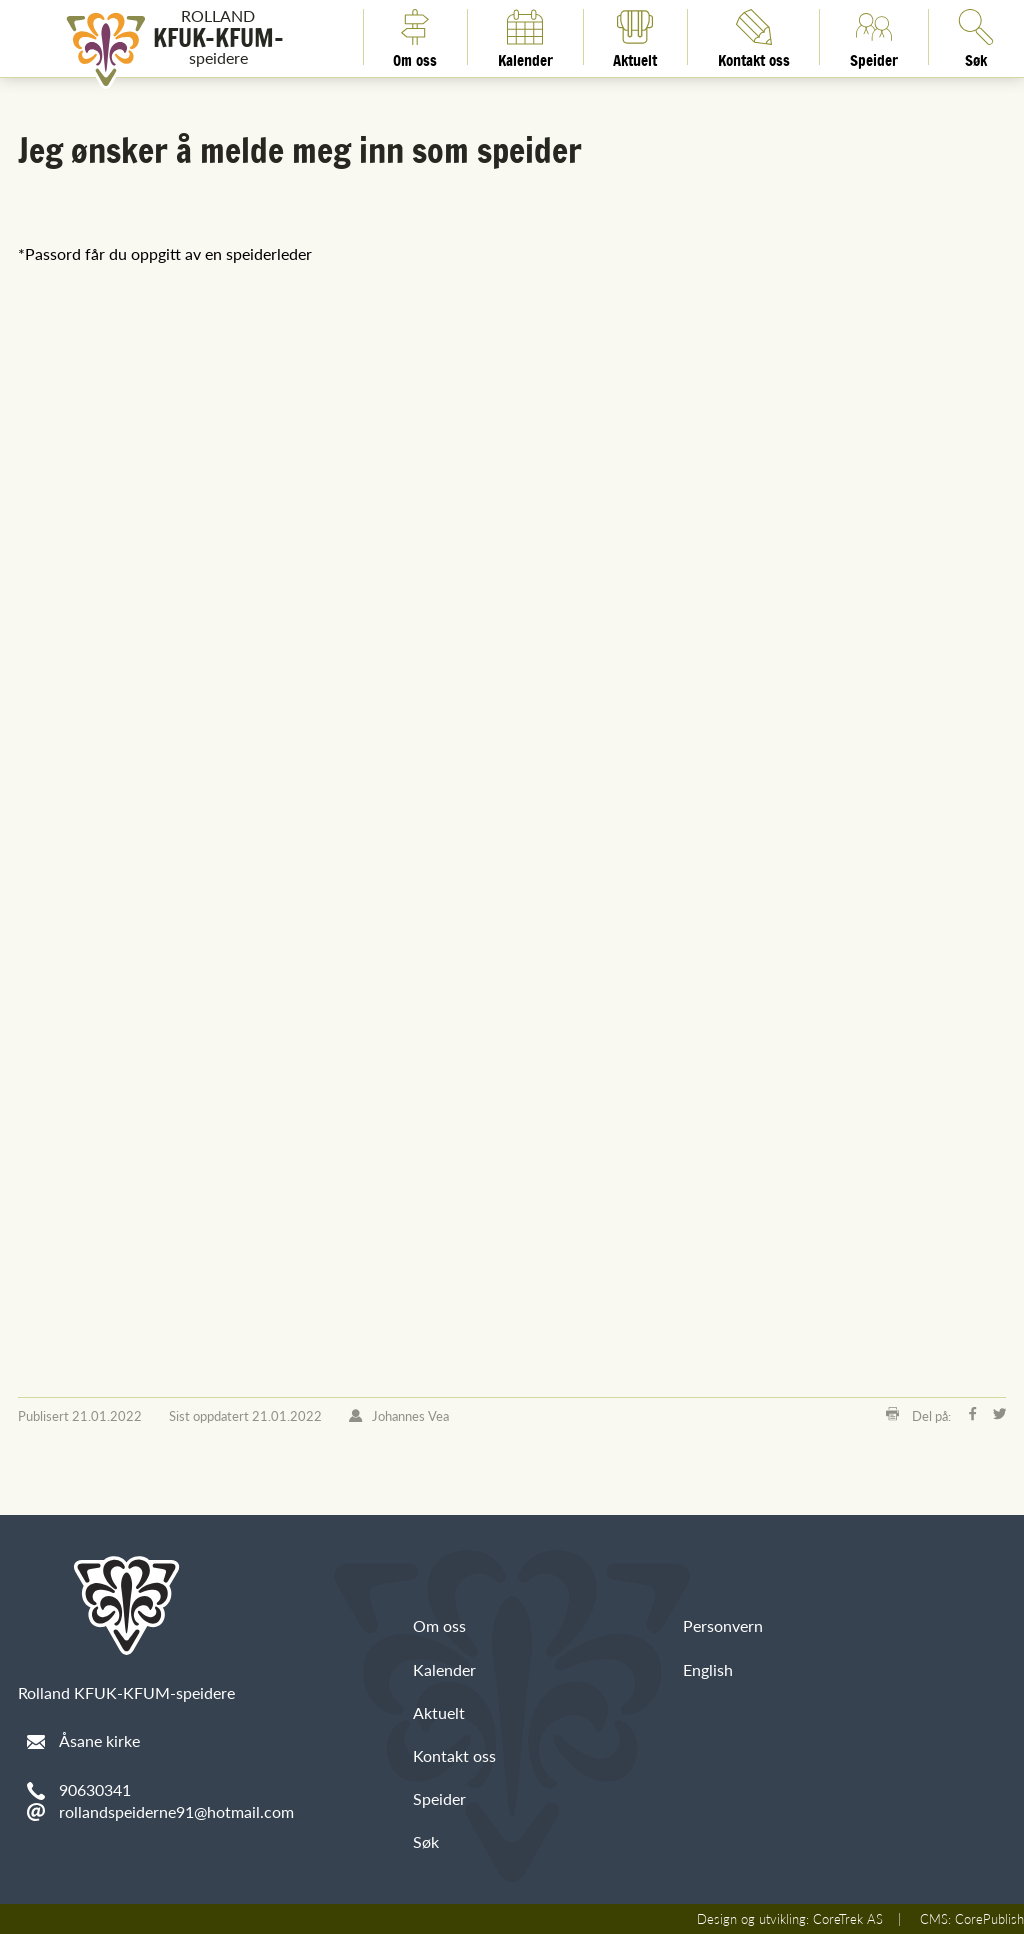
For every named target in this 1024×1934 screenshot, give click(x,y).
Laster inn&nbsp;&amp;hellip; (338, 799)
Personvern (723, 1625)
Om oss (415, 37)
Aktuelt (635, 37)
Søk (426, 1841)
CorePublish (989, 1919)
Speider (874, 37)
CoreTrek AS (848, 1919)
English (708, 1669)
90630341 (95, 1789)
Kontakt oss (754, 37)
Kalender (525, 37)
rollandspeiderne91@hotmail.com (176, 1811)
